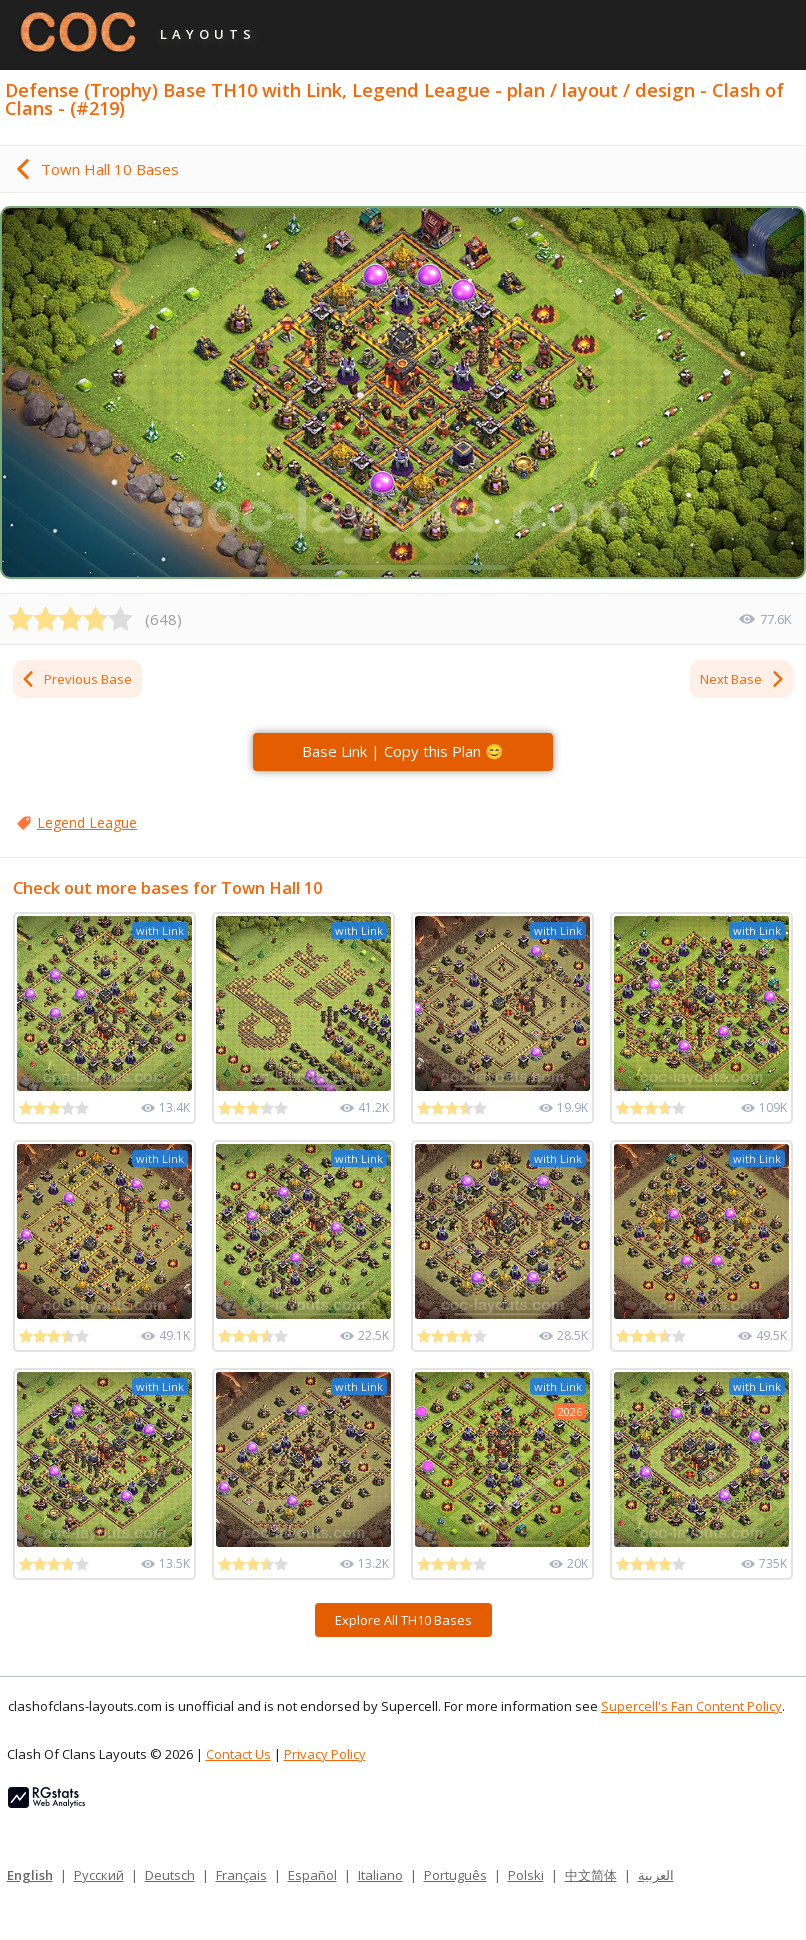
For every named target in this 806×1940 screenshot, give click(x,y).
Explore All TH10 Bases (403, 1620)
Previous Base (76, 679)
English (30, 1875)
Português (455, 1875)
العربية (656, 1875)
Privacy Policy (325, 1754)
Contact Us (238, 1754)
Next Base (743, 679)
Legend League (87, 822)
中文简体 (591, 1875)
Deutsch (170, 1875)
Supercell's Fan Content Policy (691, 1706)
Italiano (380, 1875)
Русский (99, 1875)
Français (241, 1875)
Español (312, 1875)
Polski (526, 1875)
